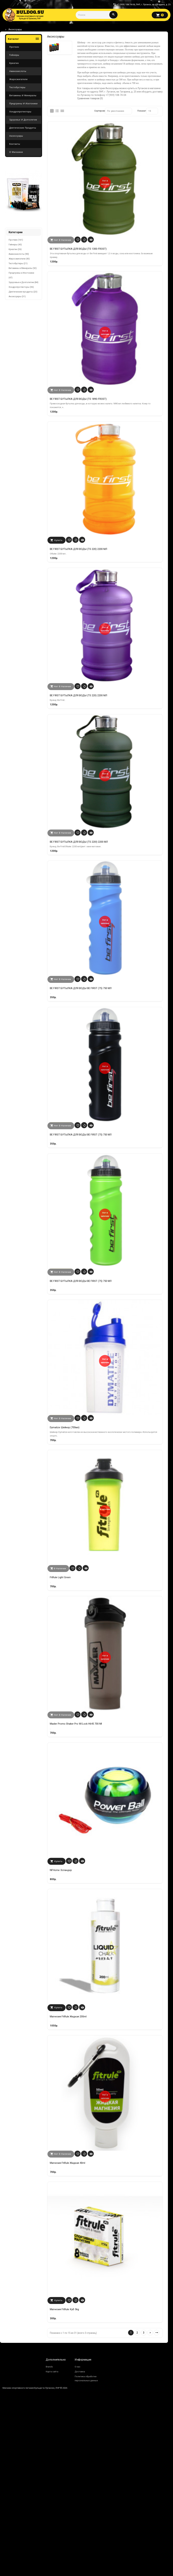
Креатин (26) (15, 249)
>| (156, 2334)
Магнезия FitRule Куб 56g (64, 2310)
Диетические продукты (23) (23, 291)
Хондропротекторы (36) (21, 287)
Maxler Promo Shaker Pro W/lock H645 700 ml (76, 1724)
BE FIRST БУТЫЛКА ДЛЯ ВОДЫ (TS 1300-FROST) (78, 249)
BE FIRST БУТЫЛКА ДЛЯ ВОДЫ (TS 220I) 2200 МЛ (79, 842)
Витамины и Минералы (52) (23, 268)
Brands (49, 2368)
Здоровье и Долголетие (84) (23, 282)
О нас (77, 2368)
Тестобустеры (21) (18, 263)
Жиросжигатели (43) (19, 258)
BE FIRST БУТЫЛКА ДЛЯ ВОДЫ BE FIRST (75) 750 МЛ (81, 988)
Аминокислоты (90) (19, 254)
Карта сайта (52, 2373)
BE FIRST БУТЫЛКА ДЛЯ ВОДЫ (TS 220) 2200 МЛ (78, 549)
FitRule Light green (60, 1578)
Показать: (142, 111)
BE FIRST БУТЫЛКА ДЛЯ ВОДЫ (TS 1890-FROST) (78, 399)
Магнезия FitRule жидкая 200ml (68, 2017)
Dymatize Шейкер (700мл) (64, 1428)
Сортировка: (100, 111)
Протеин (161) (16, 240)
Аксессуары (15, 29)
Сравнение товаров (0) (90, 98)
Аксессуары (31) (17, 296)
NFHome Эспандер (61, 1871)
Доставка (80, 2373)
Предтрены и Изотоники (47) (21, 275)
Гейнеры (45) (15, 244)
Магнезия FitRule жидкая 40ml (67, 2164)
